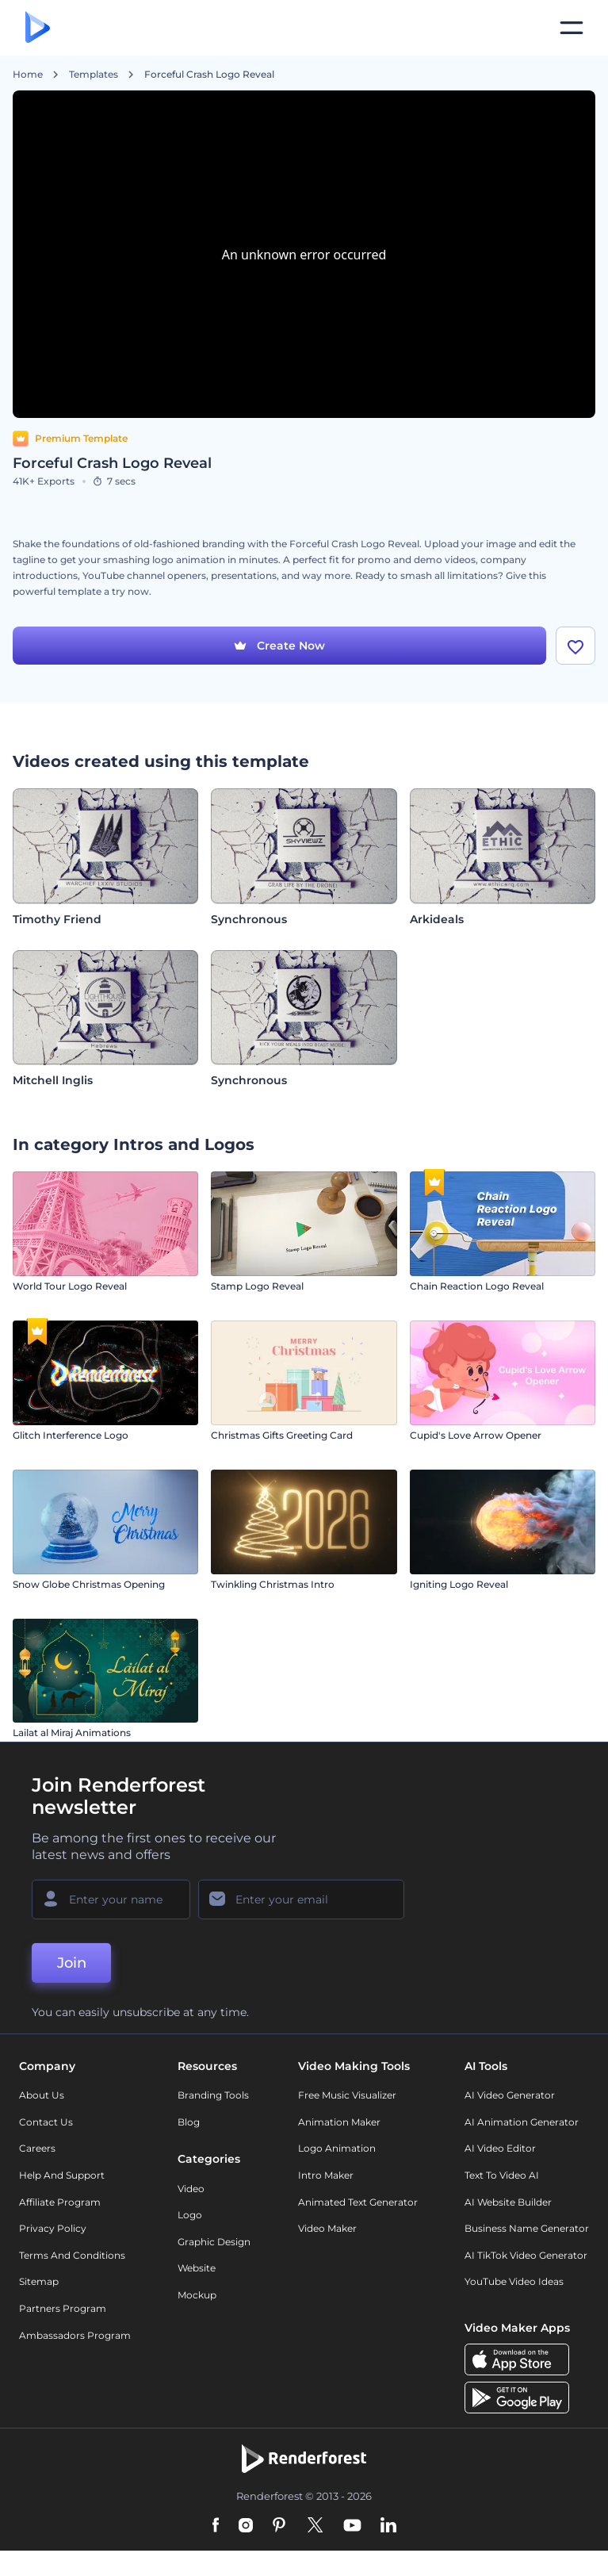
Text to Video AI (502, 2175)
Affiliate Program (60, 2202)
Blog (189, 2122)
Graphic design (214, 2242)
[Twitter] (315, 2526)
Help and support (62, 2175)
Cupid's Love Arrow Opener (475, 1435)
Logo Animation (337, 2148)
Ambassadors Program (75, 2335)
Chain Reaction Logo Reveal (477, 1286)
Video (191, 2189)
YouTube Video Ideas (514, 2281)
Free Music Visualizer (347, 2095)
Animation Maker (339, 2122)
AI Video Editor (500, 2148)
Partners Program (62, 2308)
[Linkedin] (388, 2526)
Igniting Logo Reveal (459, 1584)
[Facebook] (216, 2526)
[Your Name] (111, 1899)
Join (71, 1963)
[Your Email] (301, 1899)
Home (28, 74)
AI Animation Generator (522, 2122)
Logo (190, 2215)
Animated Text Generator (358, 2202)
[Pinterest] (279, 2526)
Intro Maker (326, 2175)
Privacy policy (52, 2228)
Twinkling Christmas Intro (273, 1584)
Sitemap (39, 2281)
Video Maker (327, 2228)
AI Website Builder (508, 2202)
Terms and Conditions (72, 2255)
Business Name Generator (527, 2228)
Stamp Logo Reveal (257, 1286)
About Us (41, 2095)
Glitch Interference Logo (70, 1435)
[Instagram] (246, 2526)
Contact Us (46, 2122)
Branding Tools (213, 2095)
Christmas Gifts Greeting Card (282, 1435)
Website (197, 2268)
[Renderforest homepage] (37, 28)
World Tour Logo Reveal (70, 1286)
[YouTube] (352, 2526)
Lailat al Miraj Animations (72, 1732)
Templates (93, 74)
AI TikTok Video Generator (526, 2255)
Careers (37, 2148)
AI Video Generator (510, 2095)
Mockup (197, 2295)
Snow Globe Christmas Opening (89, 1584)
